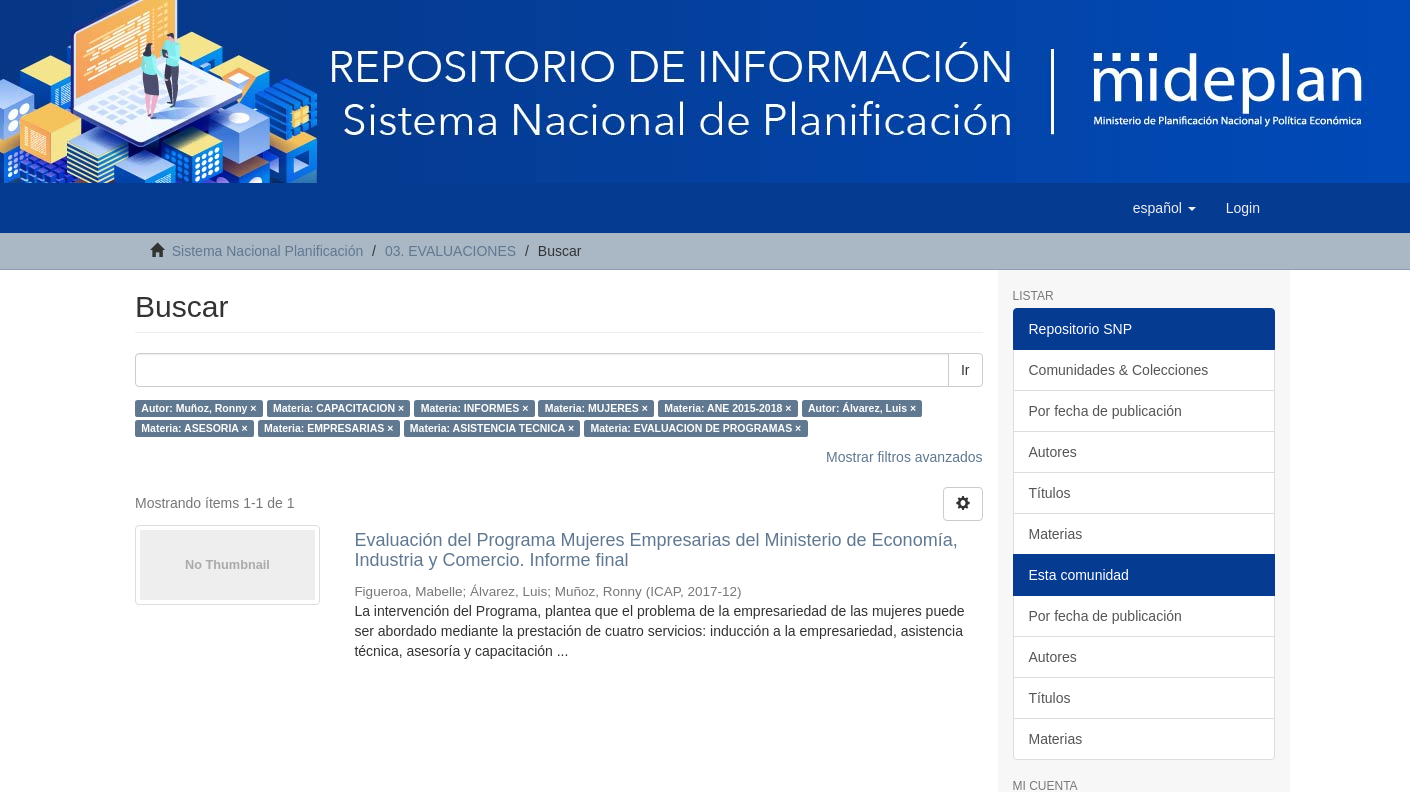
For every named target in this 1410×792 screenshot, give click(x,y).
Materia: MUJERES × (596, 408)
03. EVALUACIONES (450, 251)
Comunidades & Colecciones (1119, 370)
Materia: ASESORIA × (194, 428)
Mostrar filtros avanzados (904, 457)
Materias (1056, 534)
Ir (965, 370)
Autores (1053, 452)
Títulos (1050, 493)
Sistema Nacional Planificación (267, 251)
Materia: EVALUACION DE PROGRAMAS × (696, 428)
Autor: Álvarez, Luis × (862, 408)
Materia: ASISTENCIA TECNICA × (492, 428)
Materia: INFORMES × (475, 408)
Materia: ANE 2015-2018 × (727, 408)
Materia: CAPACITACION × (338, 408)
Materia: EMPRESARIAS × (328, 428)
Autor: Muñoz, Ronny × (198, 408)
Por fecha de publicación (1105, 411)
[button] (1164, 208)
